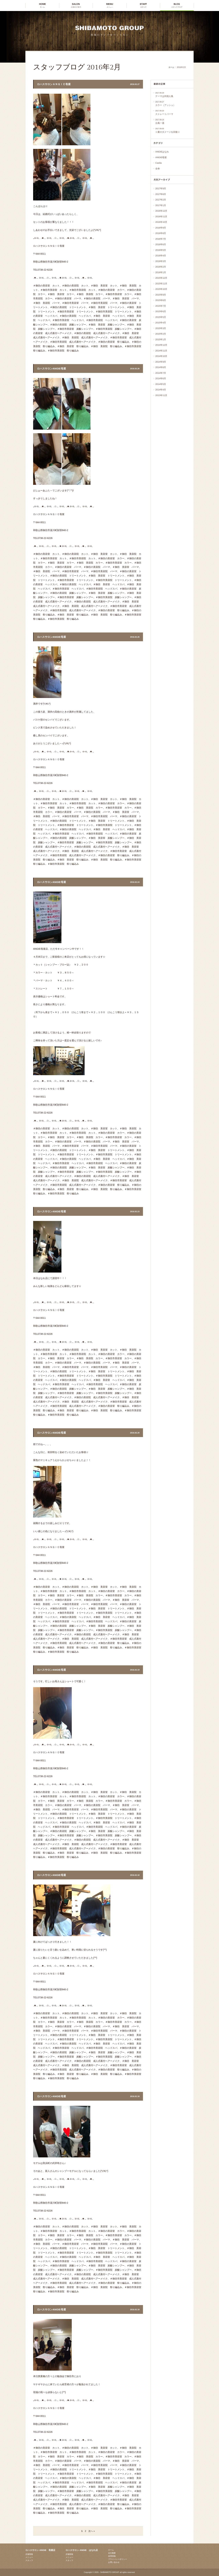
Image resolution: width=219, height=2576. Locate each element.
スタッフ (29, 2560)
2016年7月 (160, 239)
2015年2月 (160, 333)
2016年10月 (161, 222)
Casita (158, 163)
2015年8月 (160, 300)
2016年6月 (160, 244)
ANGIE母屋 (161, 157)
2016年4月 (160, 255)
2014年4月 (160, 389)
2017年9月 (160, 188)
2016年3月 (160, 261)
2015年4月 (160, 322)
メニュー (29, 2557)
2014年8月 (160, 367)
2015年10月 (161, 289)
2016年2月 (160, 266)
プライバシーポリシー (117, 2559)
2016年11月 (161, 216)
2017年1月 (160, 205)
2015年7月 (160, 306)
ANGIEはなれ (162, 151)
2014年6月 (160, 378)
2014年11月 (161, 350)
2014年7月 (160, 373)
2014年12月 (161, 345)
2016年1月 (160, 272)
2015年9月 (160, 294)
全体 (157, 168)
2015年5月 (160, 317)
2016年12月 (161, 211)
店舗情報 (29, 2554)
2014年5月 (160, 384)
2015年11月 (161, 283)
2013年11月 (161, 395)
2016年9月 (160, 227)
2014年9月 (160, 362)
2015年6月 (160, 311)
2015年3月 (160, 328)
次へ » (91, 2531)
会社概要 (112, 2553)
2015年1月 (160, 339)
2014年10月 (161, 356)
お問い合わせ (113, 2562)
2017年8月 (160, 194)
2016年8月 (160, 233)
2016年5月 (160, 250)
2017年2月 (160, 199)
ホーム (171, 67)
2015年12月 (161, 278)
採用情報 (112, 2556)
